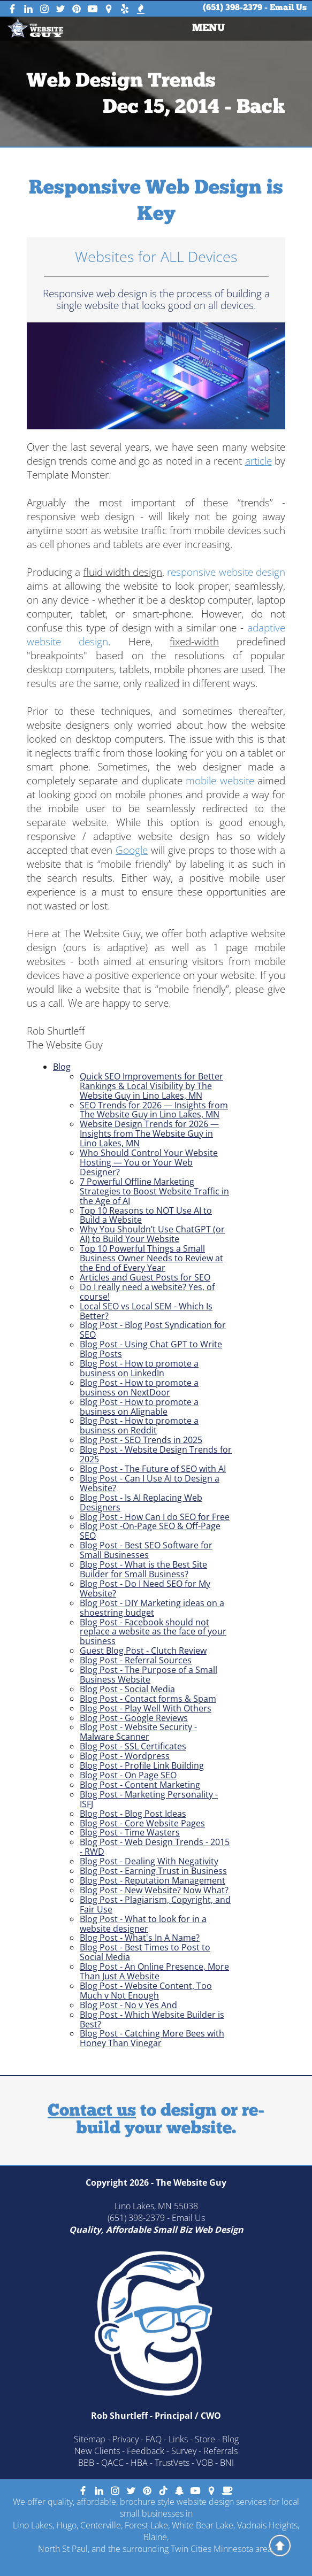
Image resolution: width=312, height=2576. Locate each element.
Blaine (155, 2537)
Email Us (288, 8)
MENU (208, 29)
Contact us (92, 2111)
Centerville (100, 2525)
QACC (112, 2463)
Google (132, 850)
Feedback (145, 2451)
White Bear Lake (202, 2525)
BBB (86, 2463)
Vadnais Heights (267, 2525)
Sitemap (89, 2439)
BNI (227, 2463)
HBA (139, 2463)
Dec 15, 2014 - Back (194, 108)
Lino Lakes (32, 2525)
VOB (204, 2463)
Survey (183, 2451)
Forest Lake (146, 2525)
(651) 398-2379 (232, 8)
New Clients (97, 2451)
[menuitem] (208, 29)
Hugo (66, 2525)
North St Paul (63, 2549)
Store (205, 2439)
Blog (62, 1067)
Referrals (220, 2451)
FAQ (154, 2439)
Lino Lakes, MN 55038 (156, 2206)
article (258, 461)
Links (178, 2439)
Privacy (125, 2439)
